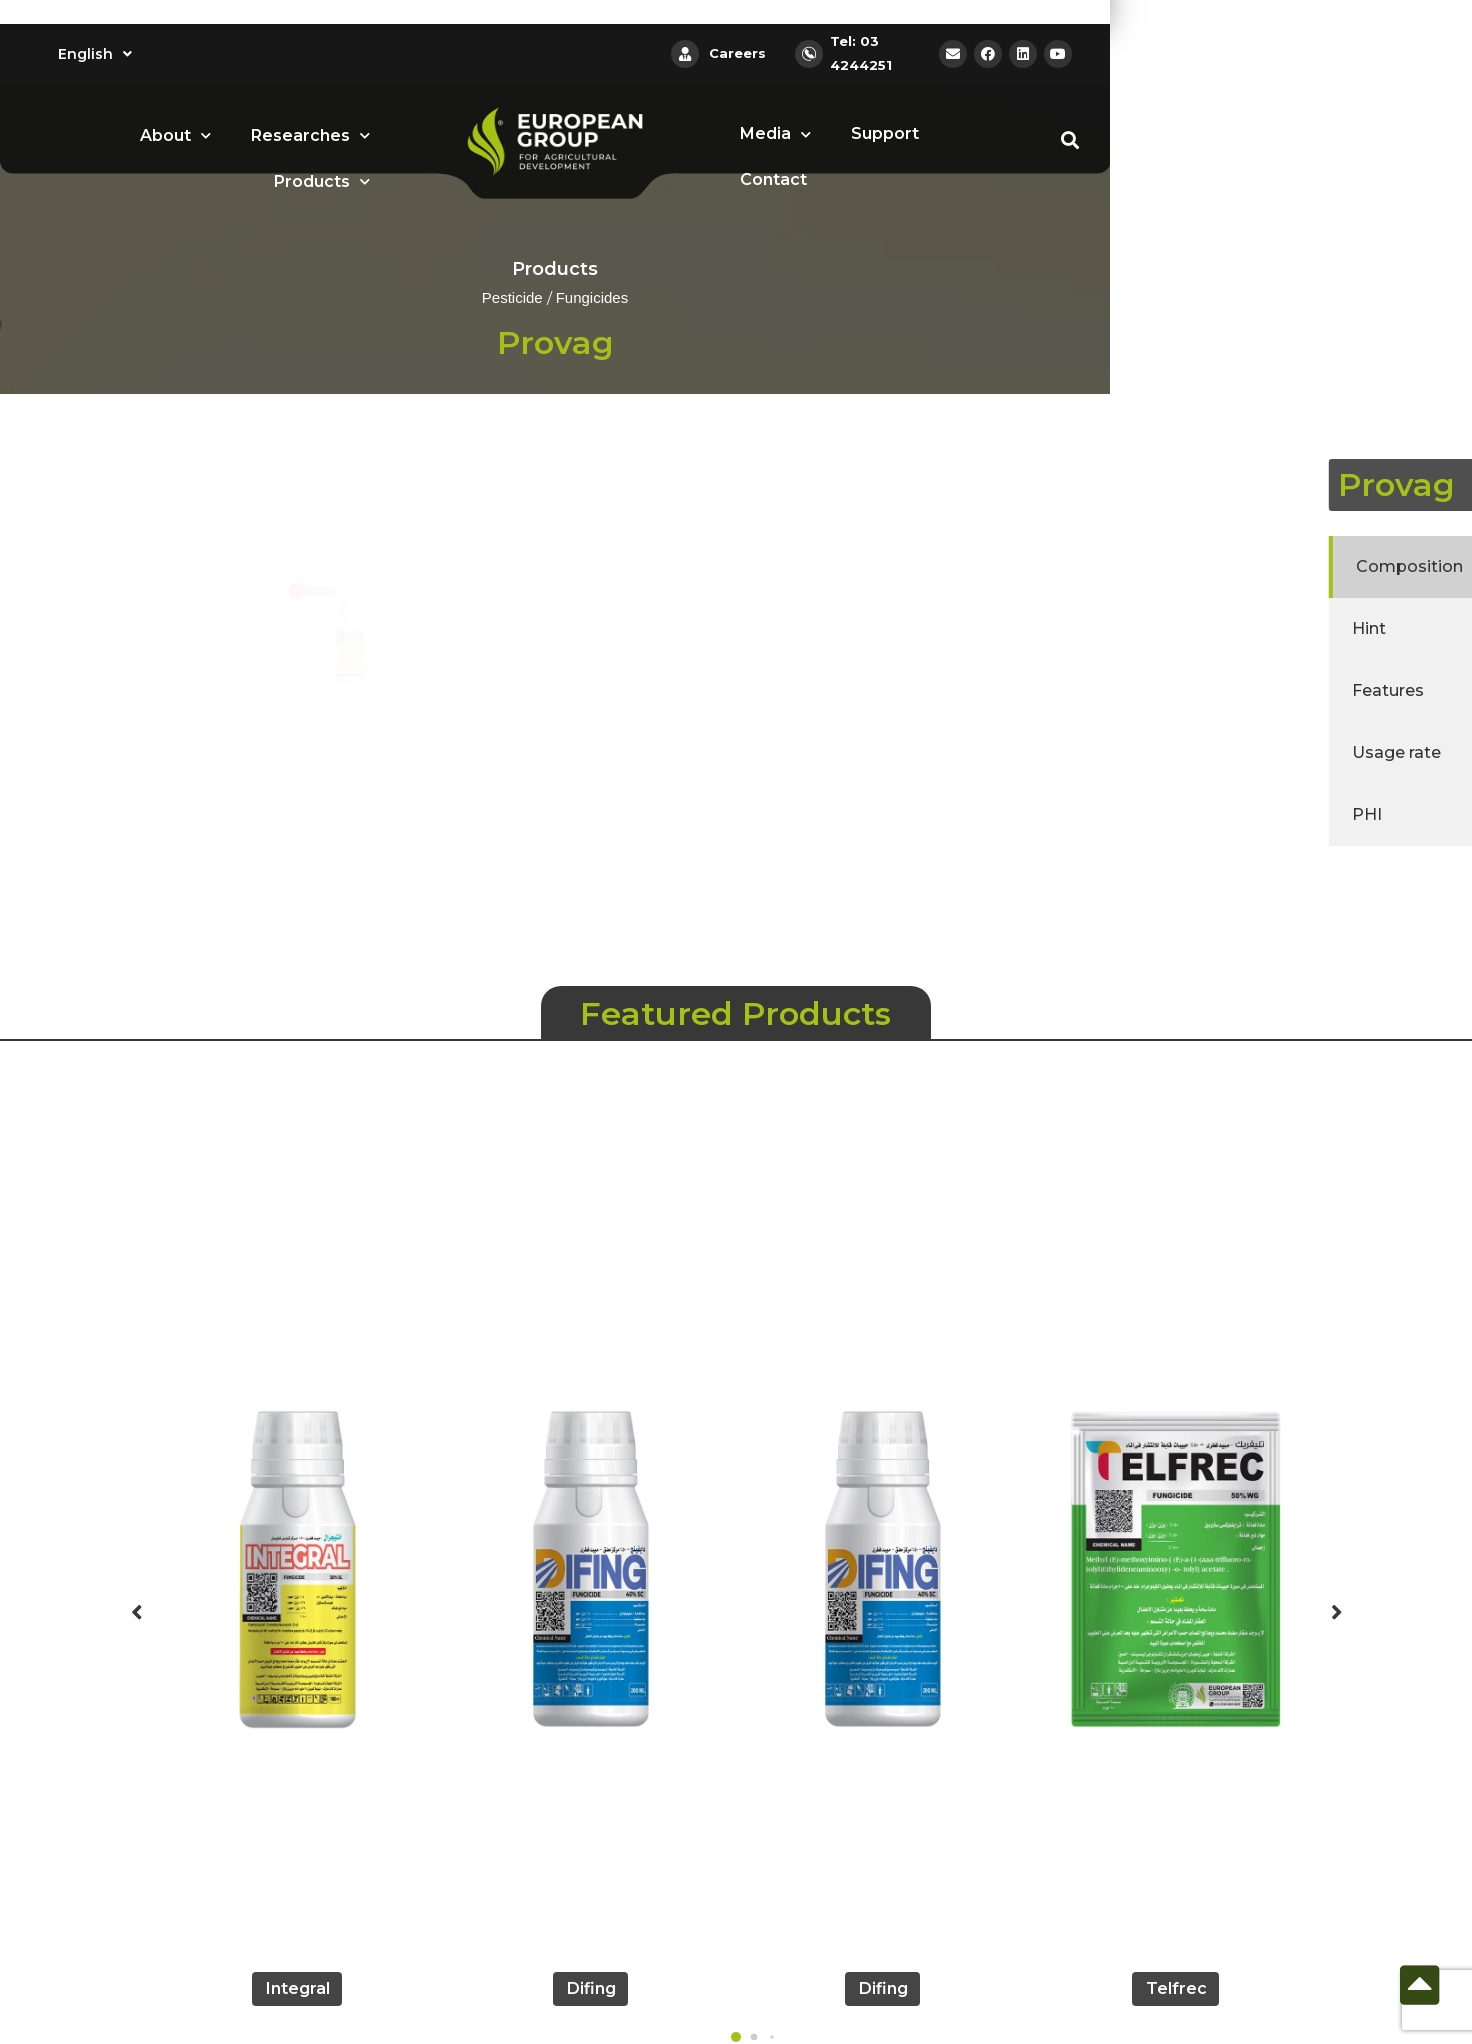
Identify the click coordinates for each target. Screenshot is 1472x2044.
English (95, 54)
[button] (736, 2037)
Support (885, 133)
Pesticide (512, 299)
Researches (310, 135)
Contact (773, 179)
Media (775, 134)
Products (322, 181)
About (175, 135)
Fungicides (592, 299)
